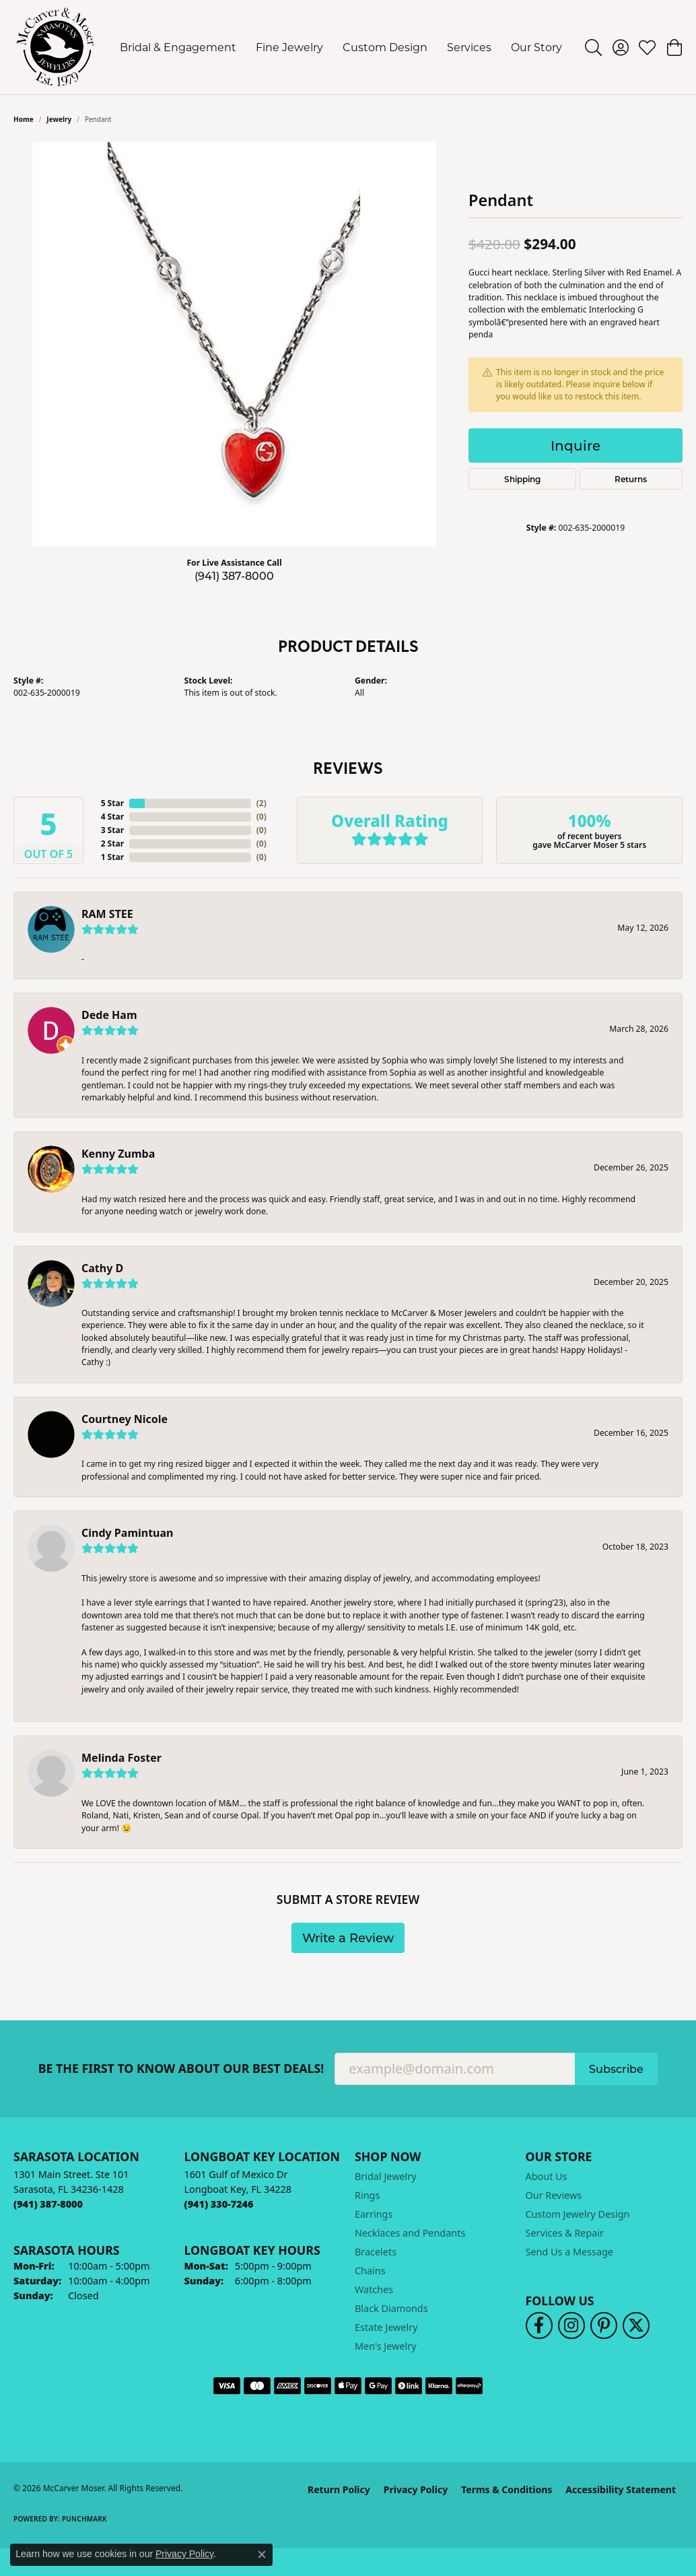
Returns (631, 478)
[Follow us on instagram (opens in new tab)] (571, 2325)
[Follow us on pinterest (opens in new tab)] (603, 2325)
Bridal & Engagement (178, 47)
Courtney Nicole (124, 1419)
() (261, 803)
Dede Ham (109, 1015)
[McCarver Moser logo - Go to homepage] (55, 47)
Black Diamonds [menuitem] (391, 2308)
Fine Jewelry (289, 47)
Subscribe (616, 2068)
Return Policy (339, 2489)
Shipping (522, 478)
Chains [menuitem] (370, 2270)
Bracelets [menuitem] (375, 2251)
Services (469, 47)
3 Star (112, 830)
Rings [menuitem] (367, 2195)
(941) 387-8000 (234, 575)
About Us (546, 2176)
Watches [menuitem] (374, 2289)
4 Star (112, 816)
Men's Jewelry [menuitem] (386, 2346)
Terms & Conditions (506, 2489)
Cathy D (102, 1268)
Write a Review (348, 1937)
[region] (234, 344)
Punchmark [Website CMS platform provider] (84, 2518)
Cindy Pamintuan (127, 1532)
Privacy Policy (416, 2489)
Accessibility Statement (620, 2489)
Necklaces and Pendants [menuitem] (410, 2232)
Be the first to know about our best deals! (181, 2068)
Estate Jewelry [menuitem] (386, 2327)
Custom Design (385, 47)
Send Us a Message (569, 2251)
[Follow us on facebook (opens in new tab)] (539, 2325)
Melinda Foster (121, 1757)
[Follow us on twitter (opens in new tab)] (636, 2325)
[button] (593, 47)
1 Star (112, 857)
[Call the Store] (48, 2204)
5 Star (112, 803)
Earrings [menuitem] (373, 2214)
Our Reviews (554, 2195)
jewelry (58, 119)
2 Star (112, 843)
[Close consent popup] (262, 2554)
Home (23, 119)
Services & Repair (565, 2232)
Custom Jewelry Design (578, 2214)
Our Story (536, 47)
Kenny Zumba (118, 1153)
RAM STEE (107, 913)
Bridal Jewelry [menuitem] (386, 2176)
